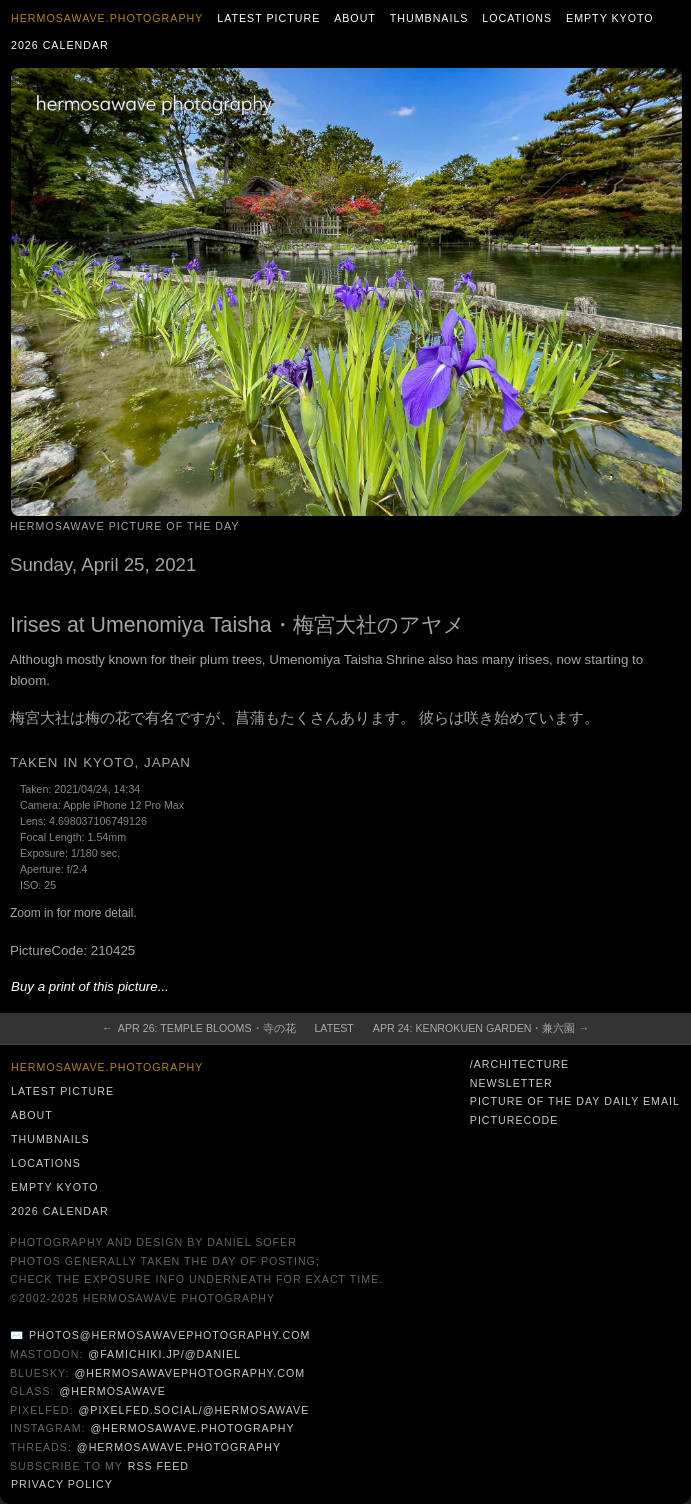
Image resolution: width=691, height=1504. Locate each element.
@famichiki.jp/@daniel (164, 1354)
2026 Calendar (60, 45)
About (355, 18)
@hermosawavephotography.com (190, 1373)
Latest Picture (268, 18)
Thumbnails (429, 18)
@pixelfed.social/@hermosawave (193, 1410)
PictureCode (514, 1120)
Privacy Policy (62, 1484)
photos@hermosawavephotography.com (169, 1335)
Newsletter (511, 1083)
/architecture (519, 1064)
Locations (517, 18)
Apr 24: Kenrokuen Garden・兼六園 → (481, 1028)
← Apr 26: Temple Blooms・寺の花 (199, 1028)
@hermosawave (112, 1391)
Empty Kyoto (610, 18)
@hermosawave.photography (192, 1428)
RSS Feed (158, 1466)
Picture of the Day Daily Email (575, 1101)
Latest (333, 1028)
